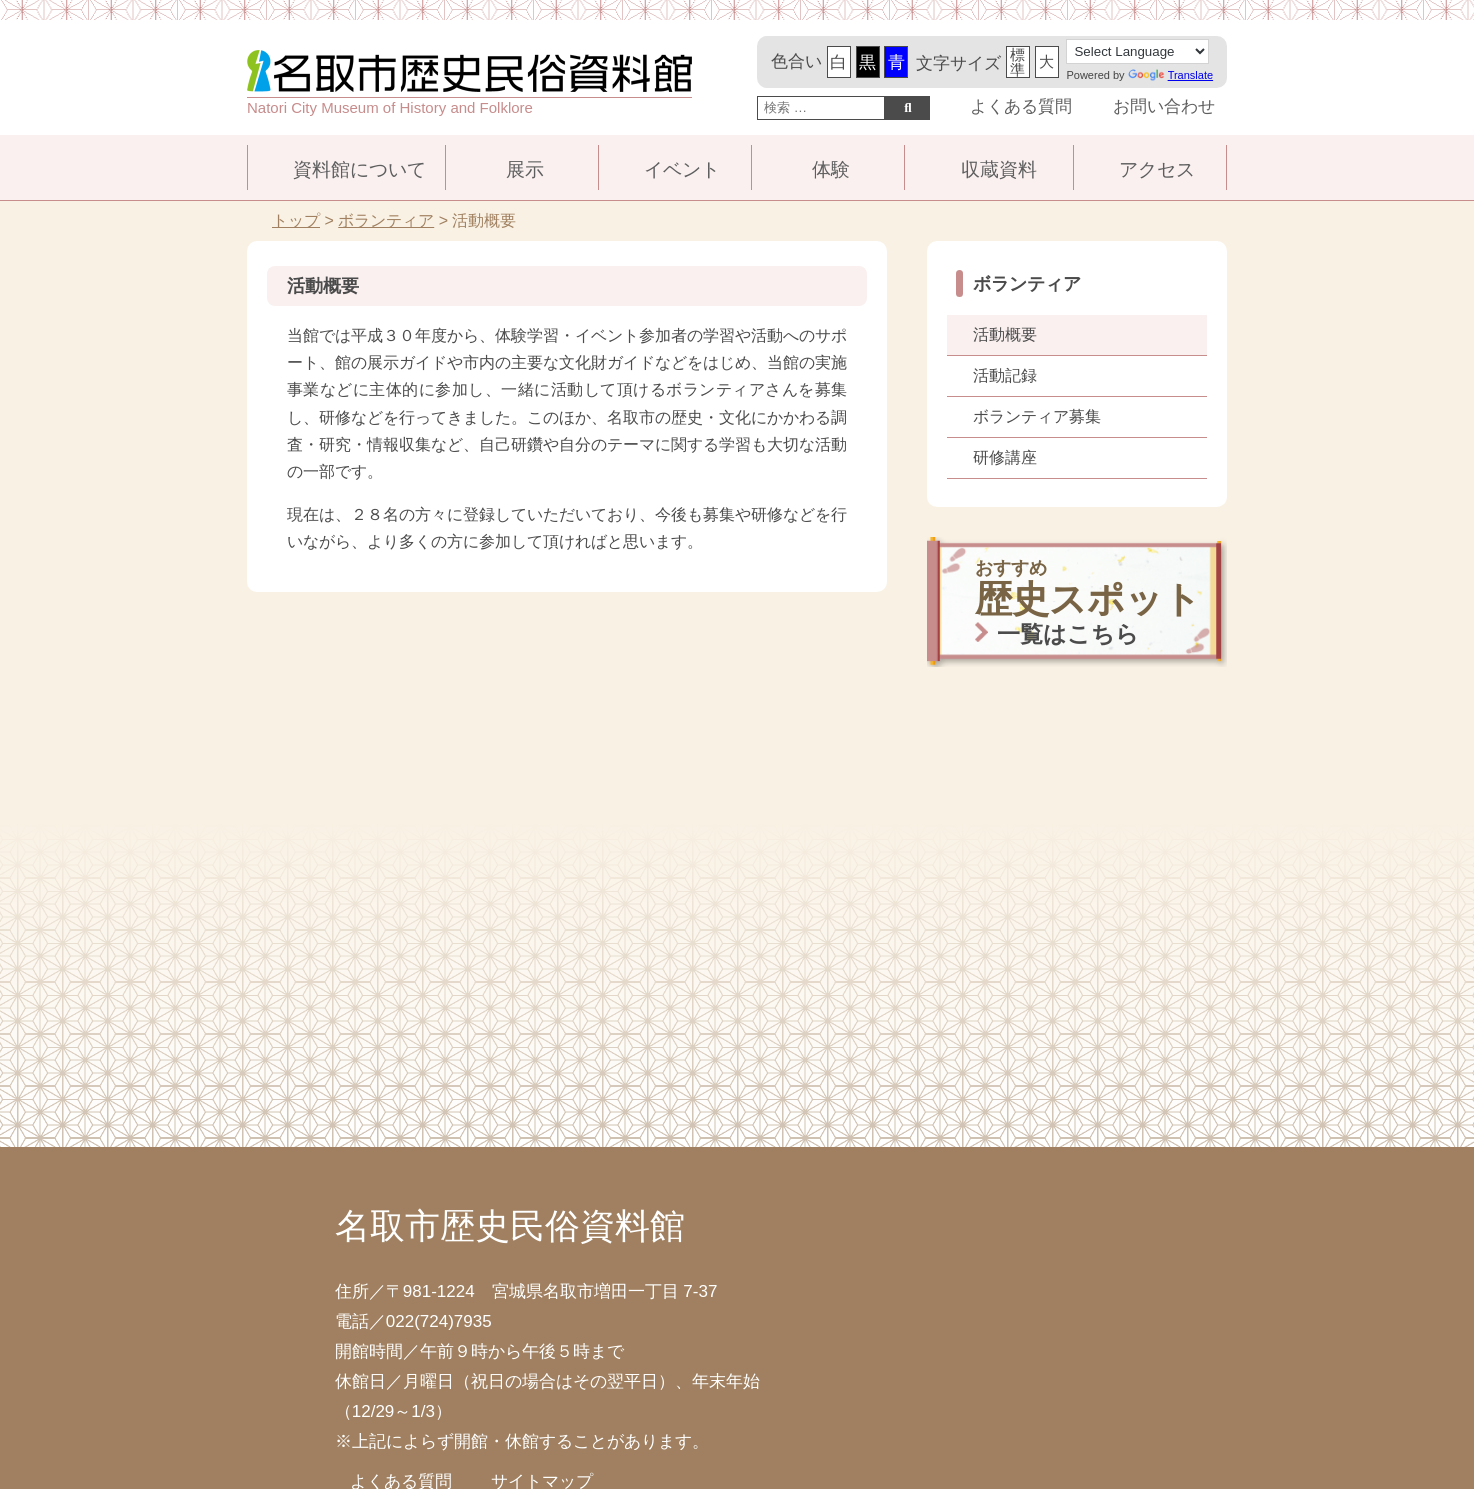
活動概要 (1005, 334)
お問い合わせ (1164, 106)
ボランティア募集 (1037, 416)
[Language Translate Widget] (1137, 51)
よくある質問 (1021, 106)
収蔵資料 (999, 169)
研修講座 (1005, 457)
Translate (1170, 75)
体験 (831, 169)
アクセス (1157, 169)
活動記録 (1005, 375)
